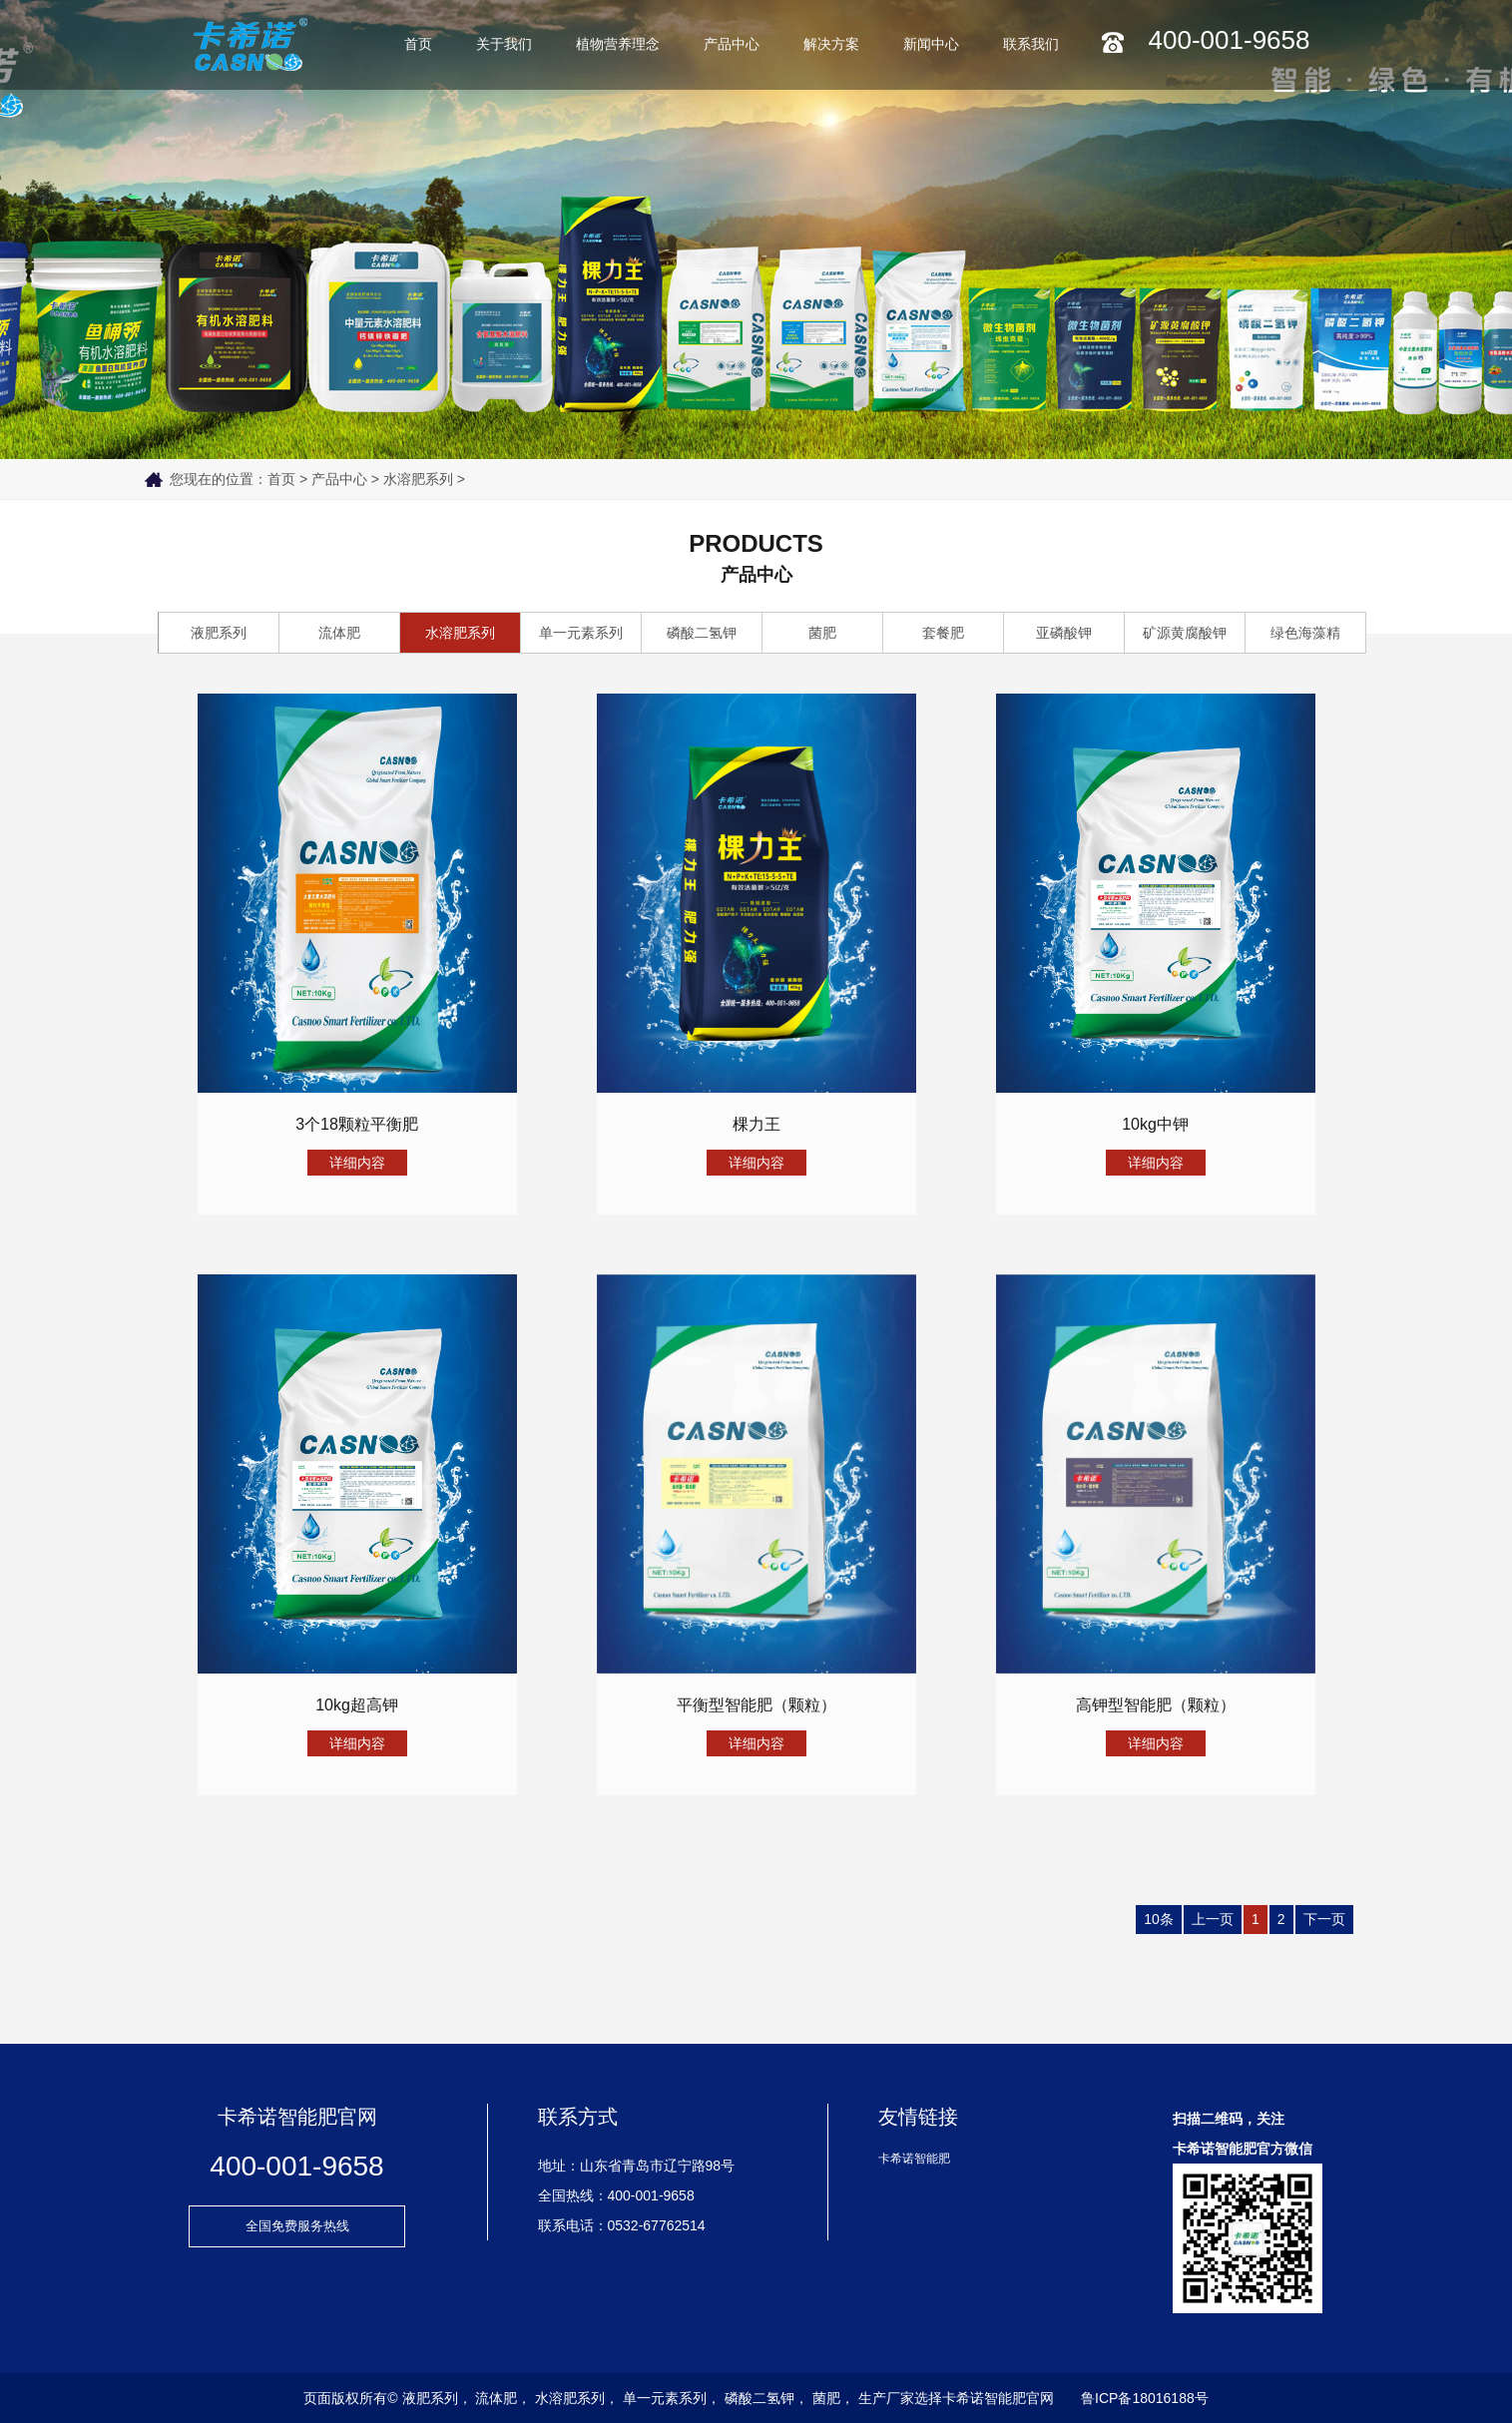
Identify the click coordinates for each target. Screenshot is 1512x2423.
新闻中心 (931, 44)
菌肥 (822, 633)
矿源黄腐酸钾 (1185, 633)
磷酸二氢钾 (702, 633)
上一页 (1213, 1919)
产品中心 (731, 44)
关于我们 (504, 44)
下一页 (1324, 1919)
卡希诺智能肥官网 (998, 2398)
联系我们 (1031, 44)
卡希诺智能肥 (914, 2159)
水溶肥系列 (418, 479)
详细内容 (357, 1163)
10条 (1159, 1919)
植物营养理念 (618, 44)
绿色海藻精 (1305, 633)
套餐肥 (943, 633)
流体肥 (339, 633)
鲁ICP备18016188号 (1145, 2398)
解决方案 (831, 44)
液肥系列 (219, 633)
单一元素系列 (581, 633)
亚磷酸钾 (1064, 633)
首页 (418, 44)
